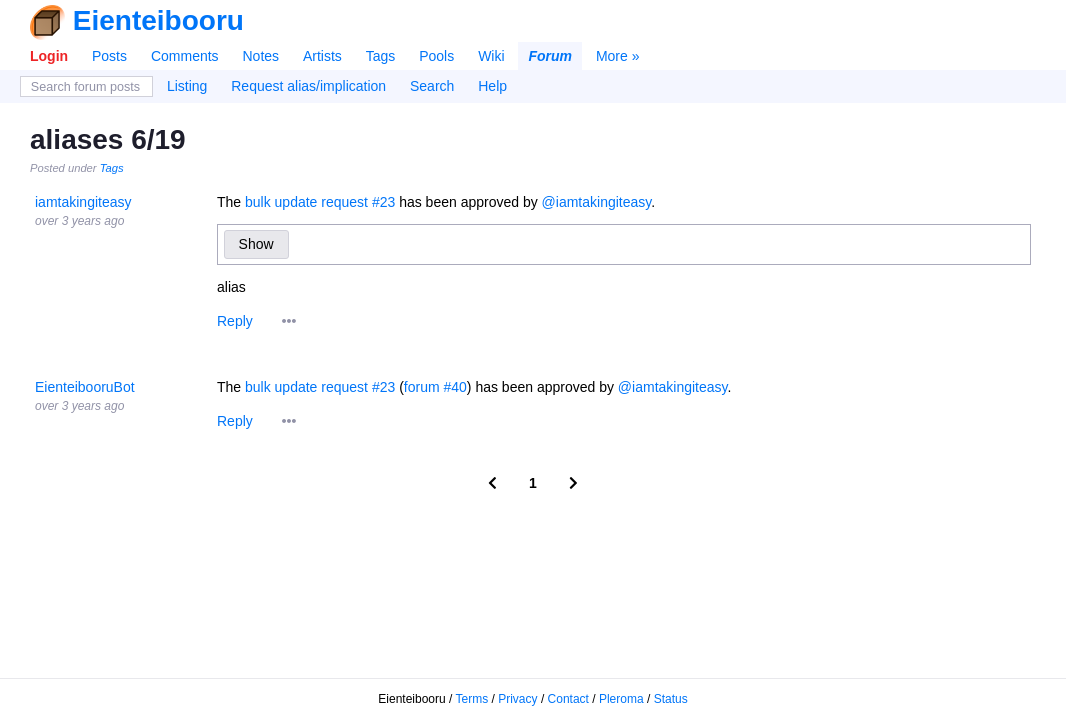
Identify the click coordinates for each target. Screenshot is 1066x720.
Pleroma (621, 699)
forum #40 (435, 387)
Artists (322, 56)
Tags (381, 56)
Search (432, 86)
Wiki (491, 56)
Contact (568, 699)
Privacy (517, 699)
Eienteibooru (158, 20)
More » (618, 56)
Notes (260, 56)
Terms (472, 699)
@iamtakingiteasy (597, 202)
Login (49, 56)
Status (671, 699)
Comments (185, 56)
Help (492, 86)
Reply (235, 321)
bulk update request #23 (320, 202)
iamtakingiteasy (83, 202)
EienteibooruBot (85, 387)
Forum (550, 56)
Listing (187, 86)
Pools (436, 56)
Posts (109, 56)
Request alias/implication (308, 86)
